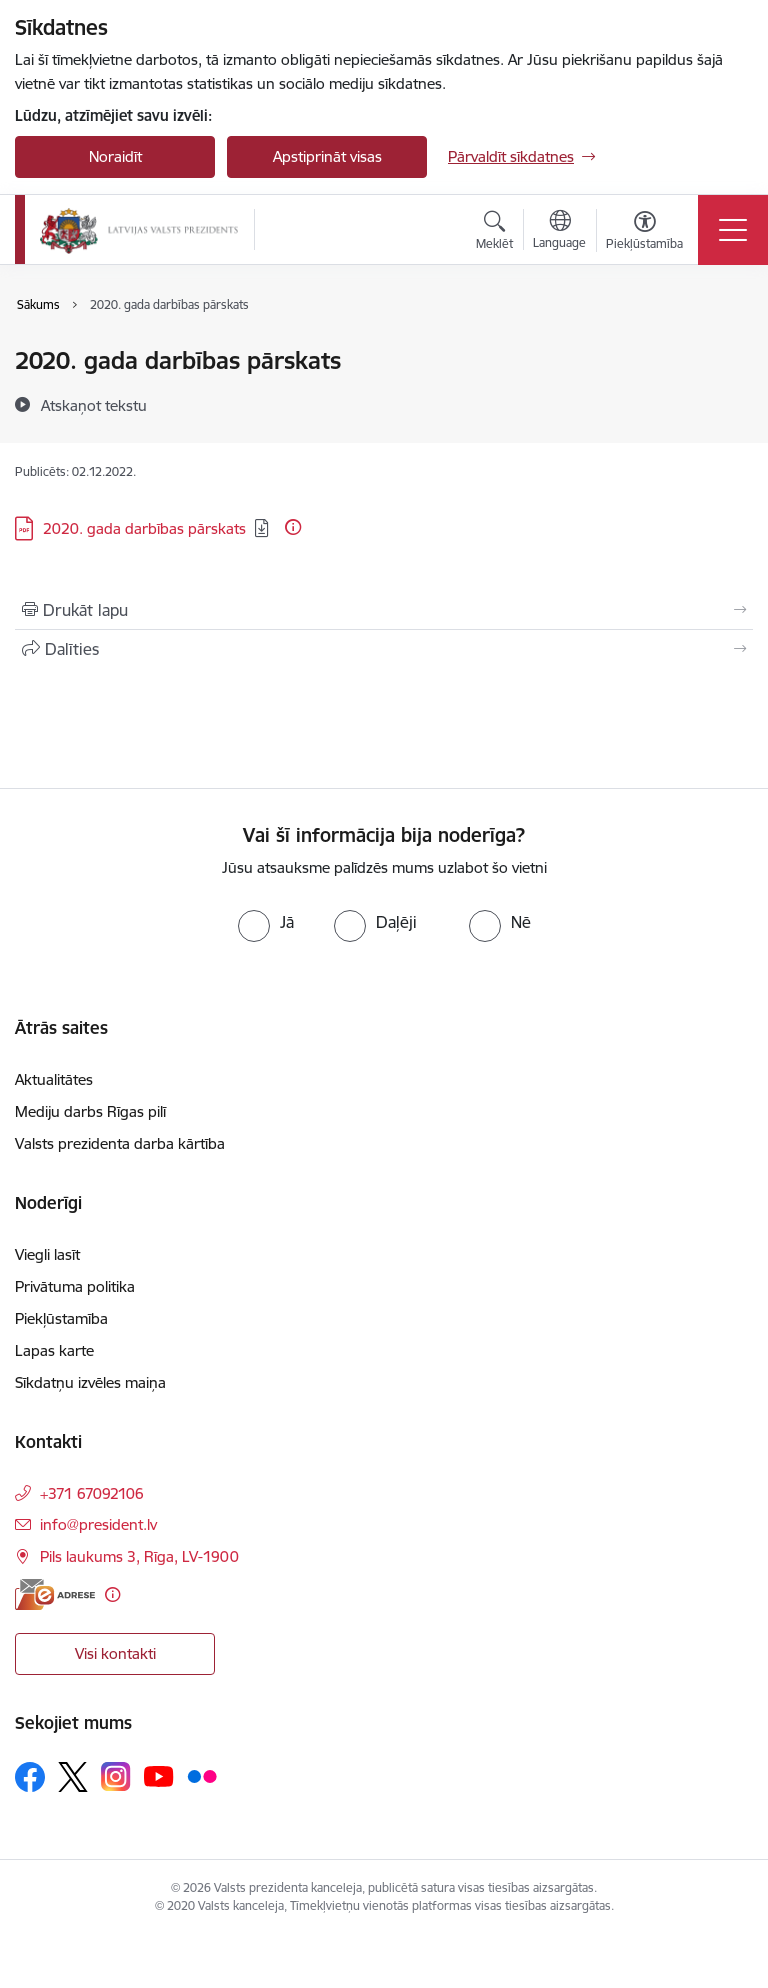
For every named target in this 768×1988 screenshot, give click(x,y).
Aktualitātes (54, 1079)
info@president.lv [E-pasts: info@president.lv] (98, 1524)
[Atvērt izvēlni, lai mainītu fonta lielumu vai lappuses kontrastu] (644, 233)
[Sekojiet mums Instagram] (116, 1776)
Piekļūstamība (61, 1318)
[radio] (266, 922)
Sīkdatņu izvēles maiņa (90, 1382)
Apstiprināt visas (327, 156)
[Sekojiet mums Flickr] (202, 1776)
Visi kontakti (115, 1653)
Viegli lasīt (47, 1254)
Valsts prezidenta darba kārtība (120, 1143)
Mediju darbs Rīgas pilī (90, 1111)
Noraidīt (115, 156)
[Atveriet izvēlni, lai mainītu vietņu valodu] (559, 232)
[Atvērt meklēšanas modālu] (494, 233)
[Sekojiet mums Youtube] (159, 1776)
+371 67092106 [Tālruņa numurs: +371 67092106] (92, 1493)
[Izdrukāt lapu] (384, 610)
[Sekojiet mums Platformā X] (73, 1777)
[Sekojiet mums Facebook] (30, 1777)
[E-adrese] (55, 1594)
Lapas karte (54, 1350)
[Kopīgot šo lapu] (384, 649)
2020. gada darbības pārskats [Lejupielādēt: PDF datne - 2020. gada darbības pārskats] (144, 528)
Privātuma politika (75, 1286)
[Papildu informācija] (293, 527)
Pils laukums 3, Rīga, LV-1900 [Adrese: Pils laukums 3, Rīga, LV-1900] (139, 1556)
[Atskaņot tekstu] (94, 405)
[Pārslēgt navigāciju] (733, 230)
